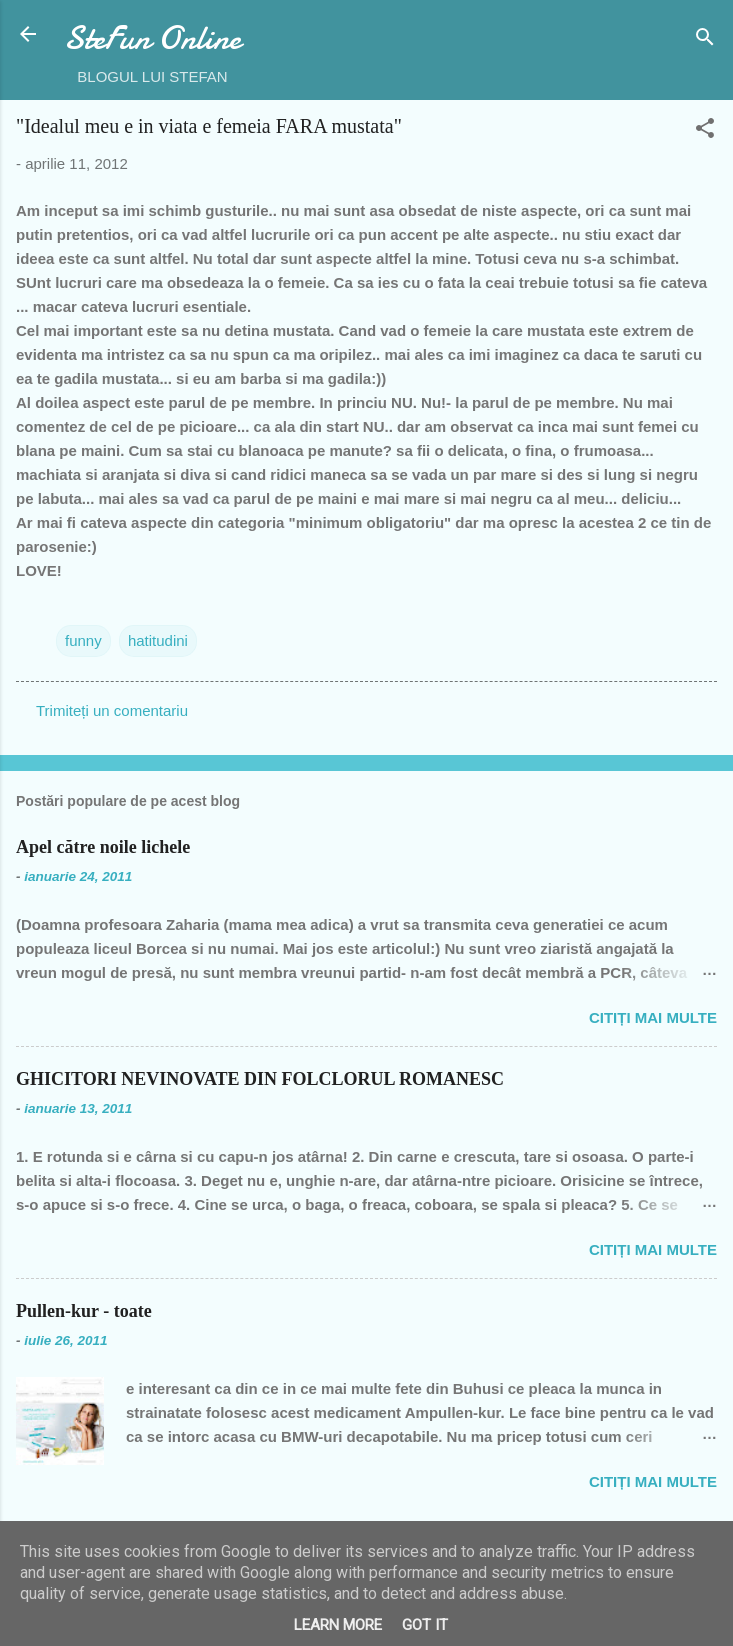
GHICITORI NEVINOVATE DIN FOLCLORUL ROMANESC (260, 1079)
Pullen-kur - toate (84, 1311)
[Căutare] (705, 40)
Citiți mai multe (653, 1017)
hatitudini (158, 640)
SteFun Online (152, 38)
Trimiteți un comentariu (112, 710)
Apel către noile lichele (103, 847)
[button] (705, 131)
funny (83, 640)
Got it (425, 1625)
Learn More (338, 1625)
